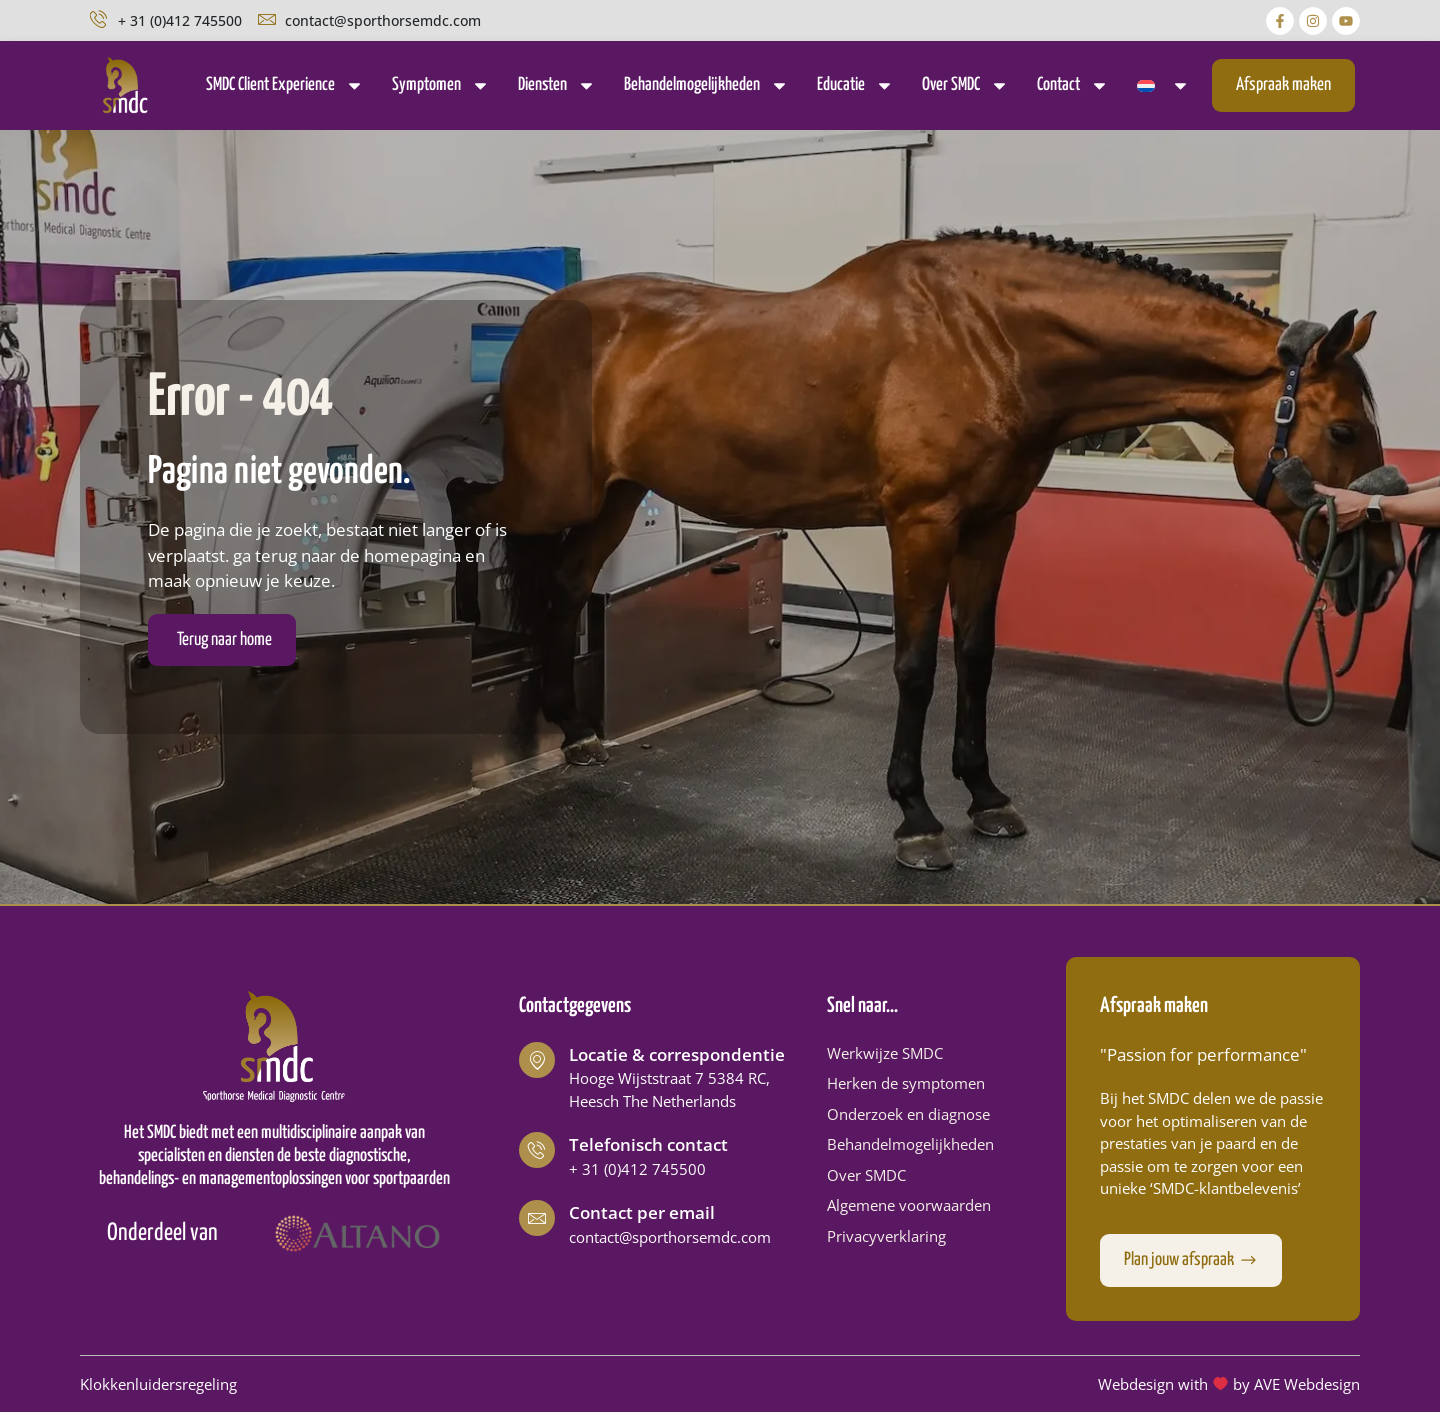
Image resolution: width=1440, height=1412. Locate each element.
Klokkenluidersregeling (158, 1384)
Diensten (557, 85)
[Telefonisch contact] (537, 1150)
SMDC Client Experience (285, 85)
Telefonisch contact (648, 1144)
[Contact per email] (537, 1218)
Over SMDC (965, 85)
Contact (1073, 85)
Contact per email (642, 1212)
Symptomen (441, 85)
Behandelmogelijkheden (706, 85)
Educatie (855, 85)
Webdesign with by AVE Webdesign (1229, 1384)
